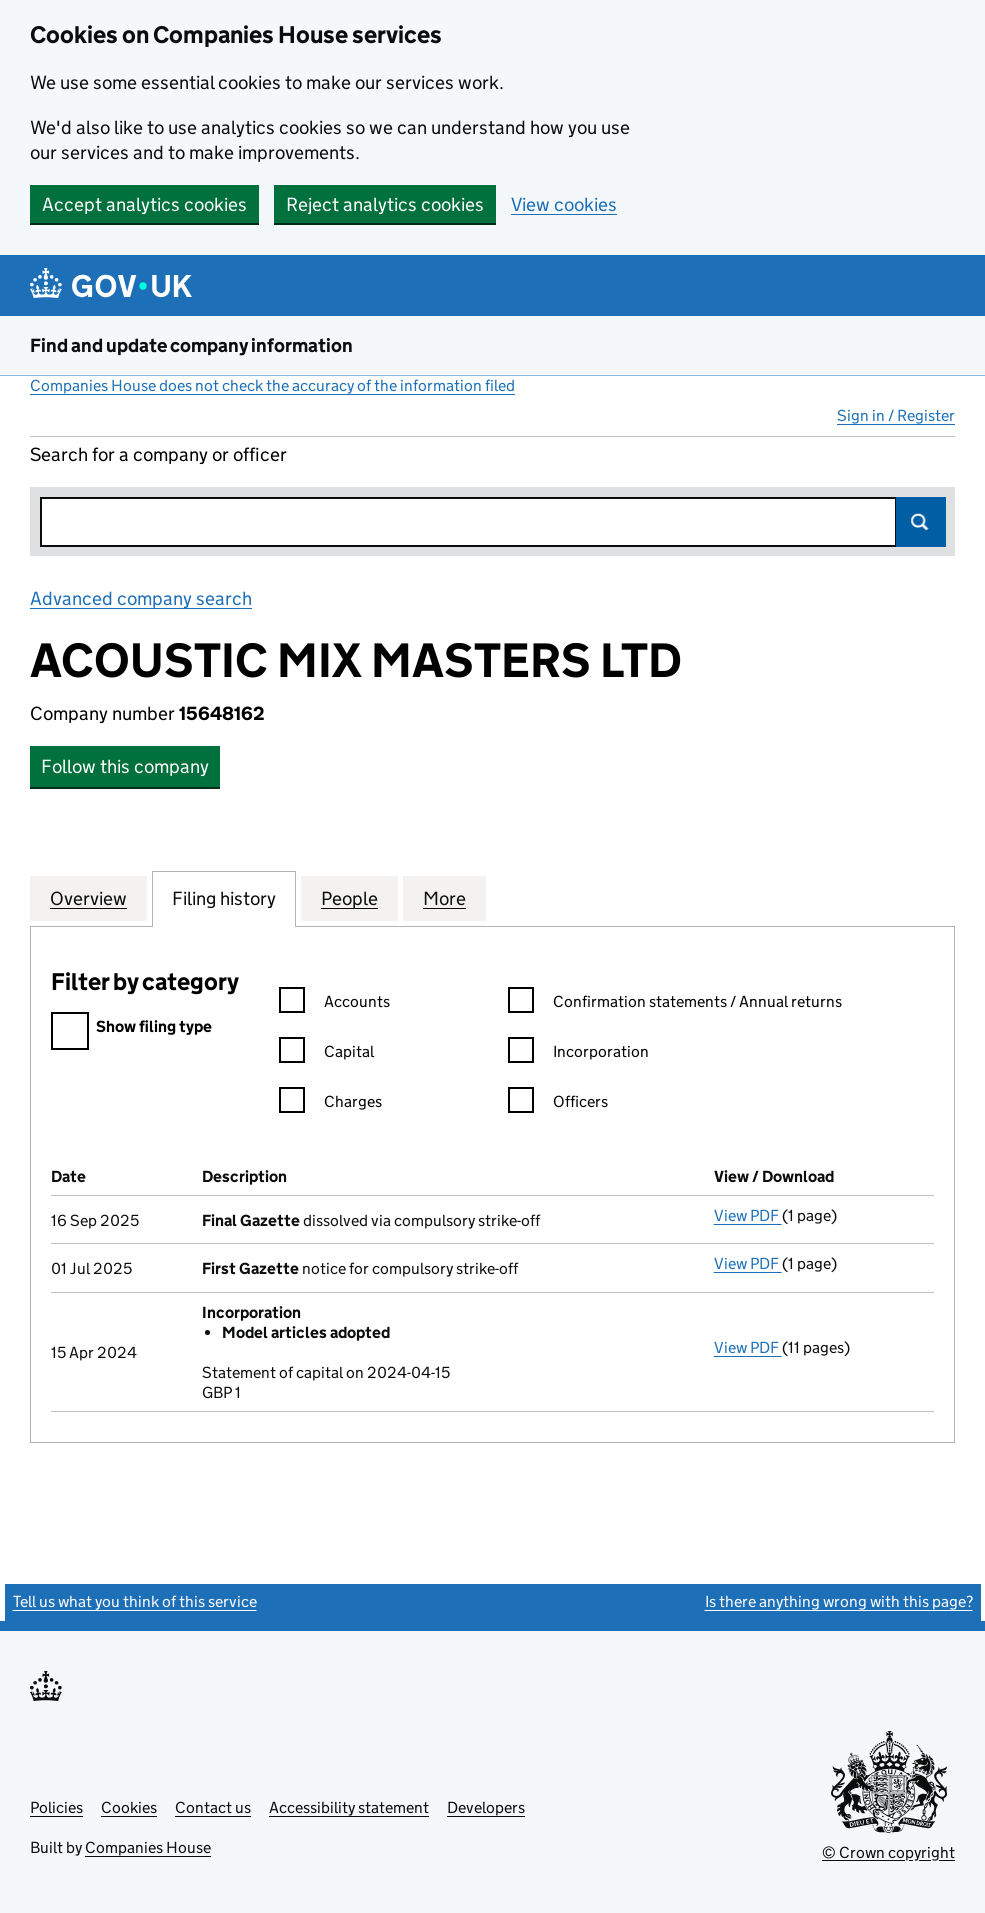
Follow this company (125, 766)
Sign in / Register (896, 415)
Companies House (148, 1847)
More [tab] (444, 898)
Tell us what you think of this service (135, 1601)
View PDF (748, 1215)
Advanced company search (141, 598)
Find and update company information (191, 345)
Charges (330, 1104)
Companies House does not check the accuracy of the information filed (272, 385)
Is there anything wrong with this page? (839, 1601)
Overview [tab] (88, 898)
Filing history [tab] (224, 898)
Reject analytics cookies (385, 204)
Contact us (213, 1807)
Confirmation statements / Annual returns (675, 1004)
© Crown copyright (888, 1852)
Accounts (334, 1004)
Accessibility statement (349, 1807)
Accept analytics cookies (144, 204)
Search (921, 522)
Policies (56, 1807)
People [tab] (349, 898)
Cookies (129, 1807)
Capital (326, 1054)
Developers (486, 1807)
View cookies (564, 204)
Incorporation (578, 1054)
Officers (558, 1104)
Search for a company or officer (158, 454)
